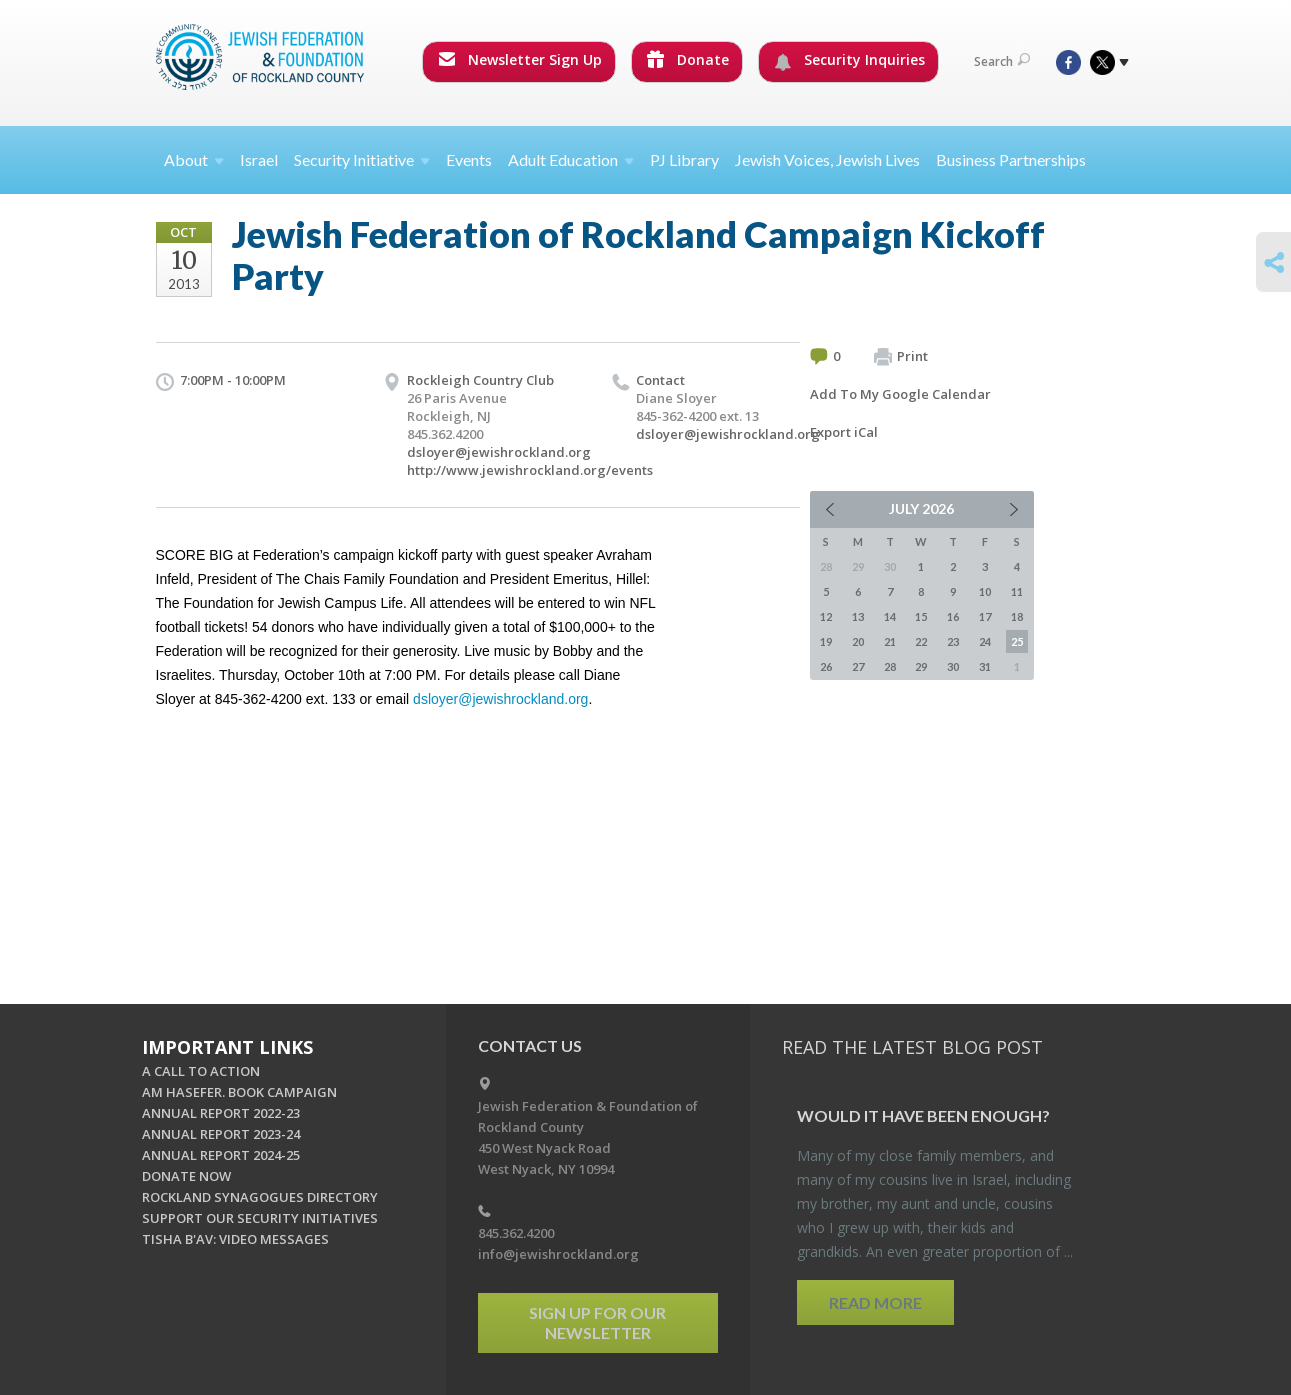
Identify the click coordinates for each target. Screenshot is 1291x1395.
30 (953, 666)
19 (826, 641)
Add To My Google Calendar (900, 394)
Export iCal (844, 432)
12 (826, 616)
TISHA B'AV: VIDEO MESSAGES (235, 1239)
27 (858, 666)
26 (826, 666)
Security (362, 159)
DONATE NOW (186, 1176)
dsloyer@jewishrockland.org (499, 452)
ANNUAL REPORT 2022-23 (221, 1113)
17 (985, 616)
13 (858, 616)
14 (890, 616)
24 (985, 641)
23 (953, 641)
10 (985, 591)
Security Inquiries (849, 60)
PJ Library (684, 159)
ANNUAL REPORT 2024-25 (221, 1155)
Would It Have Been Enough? (923, 1115)
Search (1002, 61)
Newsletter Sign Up (520, 59)
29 (921, 666)
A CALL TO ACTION (201, 1071)
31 (985, 666)
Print (901, 357)
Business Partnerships (1011, 159)
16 (953, 616)
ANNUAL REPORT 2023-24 (221, 1134)
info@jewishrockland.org (558, 1254)
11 (1017, 591)
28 (890, 666)
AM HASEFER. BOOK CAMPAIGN (239, 1092)
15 (921, 616)
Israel (259, 159)
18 (1017, 616)
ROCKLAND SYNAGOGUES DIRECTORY (260, 1197)
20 (858, 641)
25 (1017, 641)
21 (890, 641)
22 (921, 641)
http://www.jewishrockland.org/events (530, 470)
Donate (688, 59)
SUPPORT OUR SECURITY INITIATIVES (260, 1218)
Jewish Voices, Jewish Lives (827, 159)
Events (469, 159)
